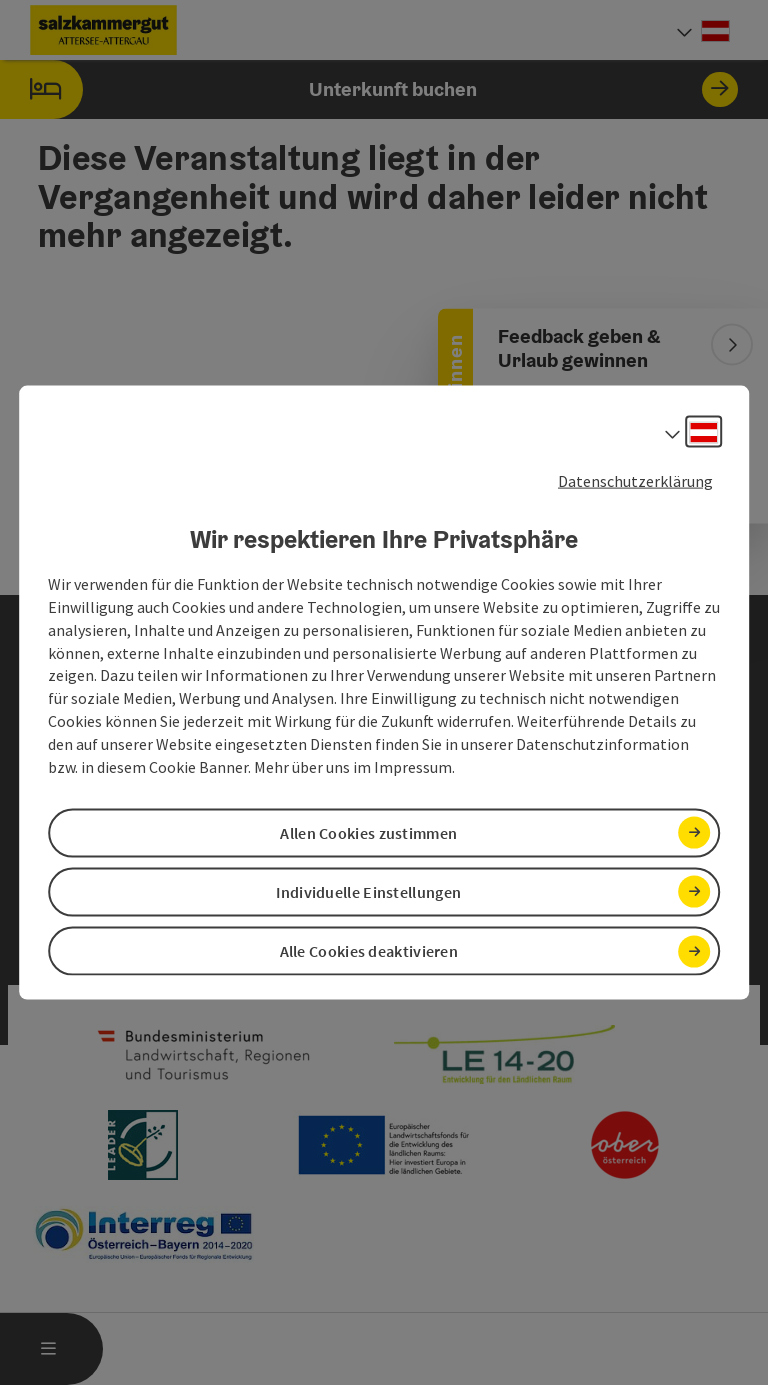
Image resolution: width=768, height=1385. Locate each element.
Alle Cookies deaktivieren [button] (369, 951)
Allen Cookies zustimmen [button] (368, 832)
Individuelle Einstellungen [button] (368, 892)
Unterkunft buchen (369, 89)
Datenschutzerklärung (635, 480)
